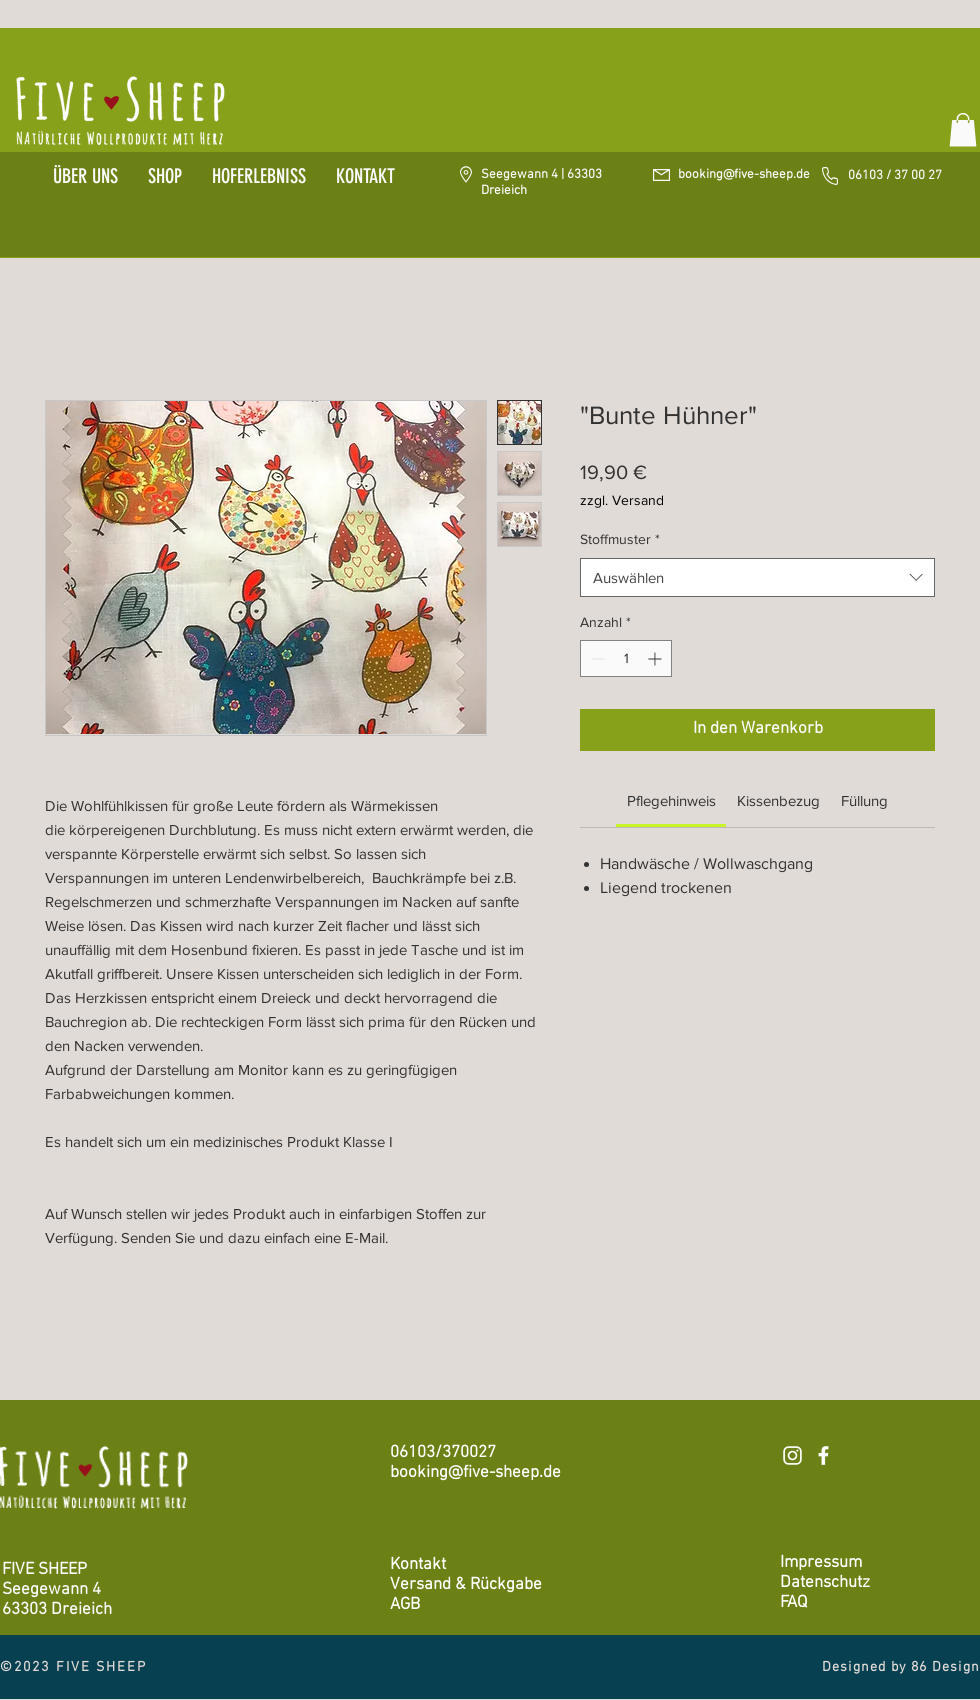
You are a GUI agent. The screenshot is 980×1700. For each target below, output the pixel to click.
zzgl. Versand (622, 500)
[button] (963, 129)
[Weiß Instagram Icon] (792, 1455)
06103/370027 (443, 1453)
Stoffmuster (620, 539)
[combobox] (757, 577)
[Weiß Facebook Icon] (823, 1455)
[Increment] (656, 658)
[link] (671, 800)
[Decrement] (595, 658)
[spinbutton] (626, 658)
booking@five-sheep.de (744, 175)
